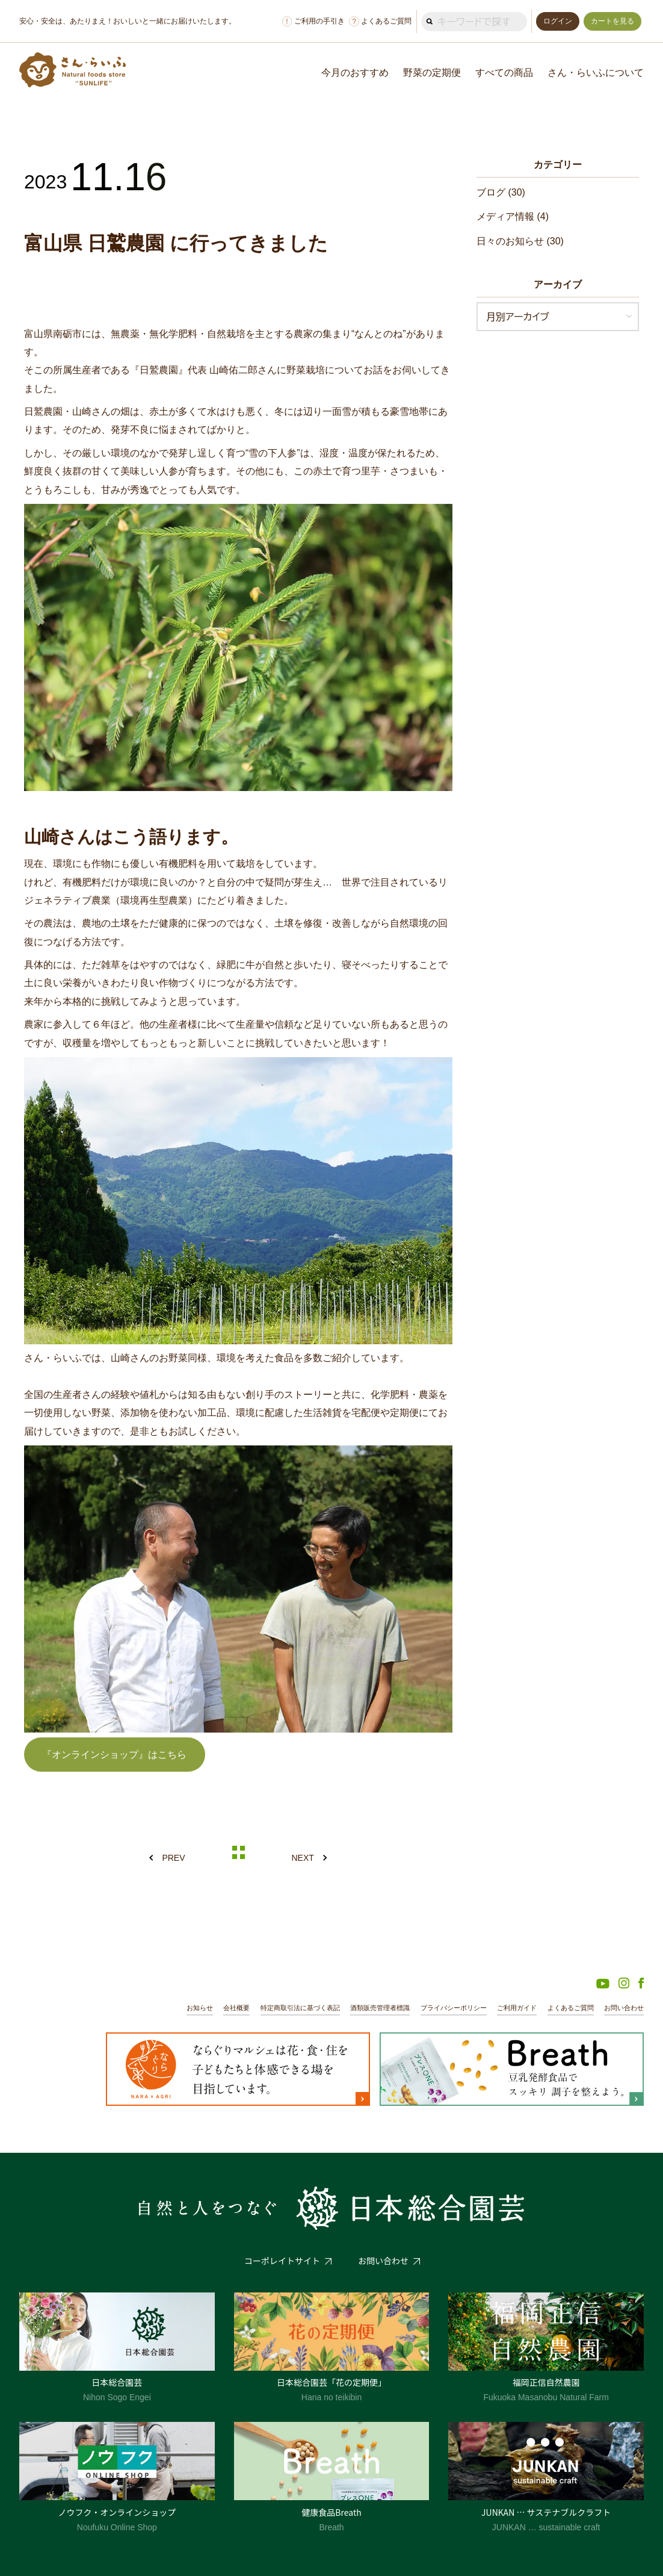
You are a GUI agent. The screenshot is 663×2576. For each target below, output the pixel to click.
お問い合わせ (624, 2007)
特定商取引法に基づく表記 (300, 2007)
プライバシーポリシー (454, 2007)
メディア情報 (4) (512, 216)
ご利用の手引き (313, 21)
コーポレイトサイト (282, 2261)
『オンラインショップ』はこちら (114, 1754)
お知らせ (200, 2007)
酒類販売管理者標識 (380, 2007)
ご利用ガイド (517, 2007)
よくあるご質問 (380, 21)
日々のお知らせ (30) (520, 241)
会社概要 (236, 2007)
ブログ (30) (500, 192)
